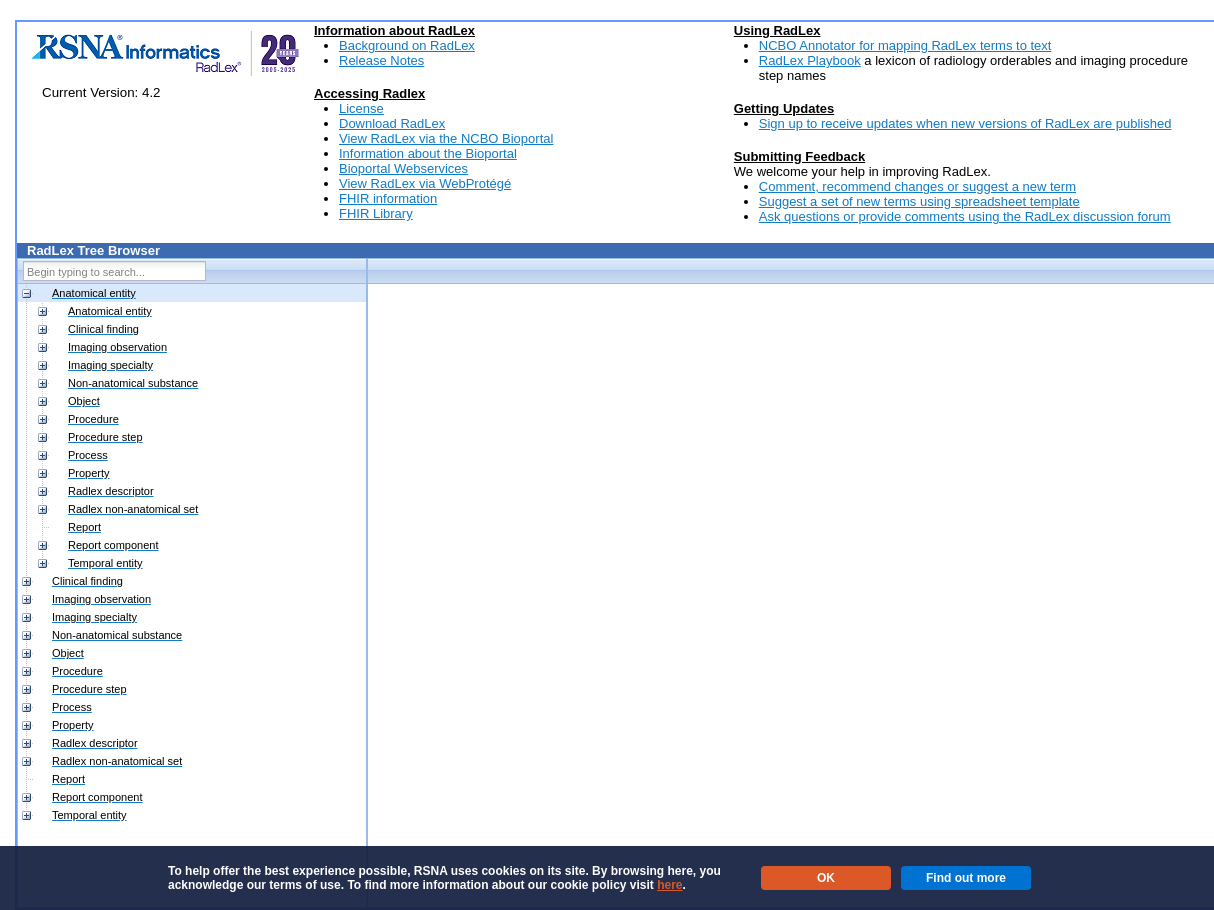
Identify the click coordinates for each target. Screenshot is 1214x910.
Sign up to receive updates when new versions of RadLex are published (965, 123)
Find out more (966, 878)
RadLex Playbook (810, 60)
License (361, 108)
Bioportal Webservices (403, 168)
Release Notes (381, 60)
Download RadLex (392, 123)
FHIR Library (376, 213)
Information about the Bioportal (428, 153)
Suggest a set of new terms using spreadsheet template (919, 201)
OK (826, 878)
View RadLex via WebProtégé (425, 183)
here (669, 885)
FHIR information (388, 198)
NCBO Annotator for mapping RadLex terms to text (905, 45)
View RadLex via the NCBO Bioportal (446, 138)
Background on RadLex (407, 45)
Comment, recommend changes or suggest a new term (917, 186)
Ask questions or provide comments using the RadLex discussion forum (965, 216)
